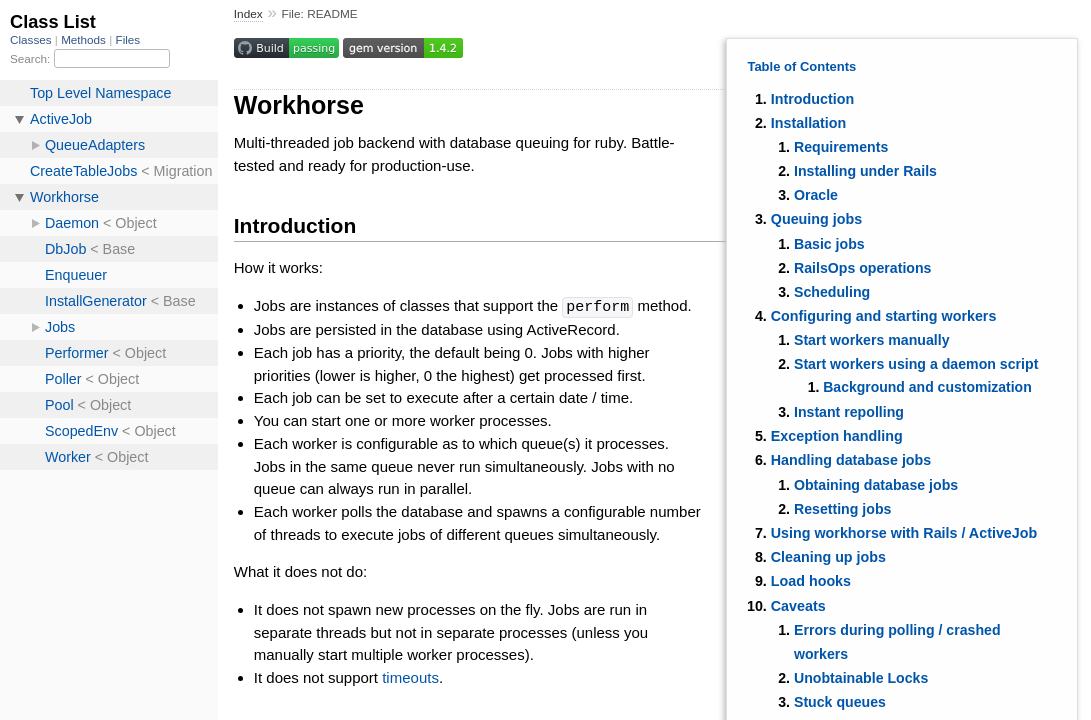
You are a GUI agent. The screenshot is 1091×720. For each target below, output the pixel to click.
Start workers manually (872, 340)
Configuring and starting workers (884, 316)
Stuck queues (840, 702)
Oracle (816, 195)
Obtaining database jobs (876, 485)
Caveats (798, 606)
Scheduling (832, 292)
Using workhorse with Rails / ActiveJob (904, 533)
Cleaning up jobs (828, 557)
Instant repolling (849, 412)
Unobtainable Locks (861, 678)
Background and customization (927, 387)
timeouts (410, 676)
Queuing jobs (816, 219)
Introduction (812, 99)
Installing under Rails (865, 171)
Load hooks (811, 581)
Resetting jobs (842, 509)
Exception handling (837, 436)
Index (248, 14)
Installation (808, 123)
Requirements (841, 147)
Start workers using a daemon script (916, 364)
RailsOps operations (863, 268)
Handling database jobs (851, 460)
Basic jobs (829, 244)
